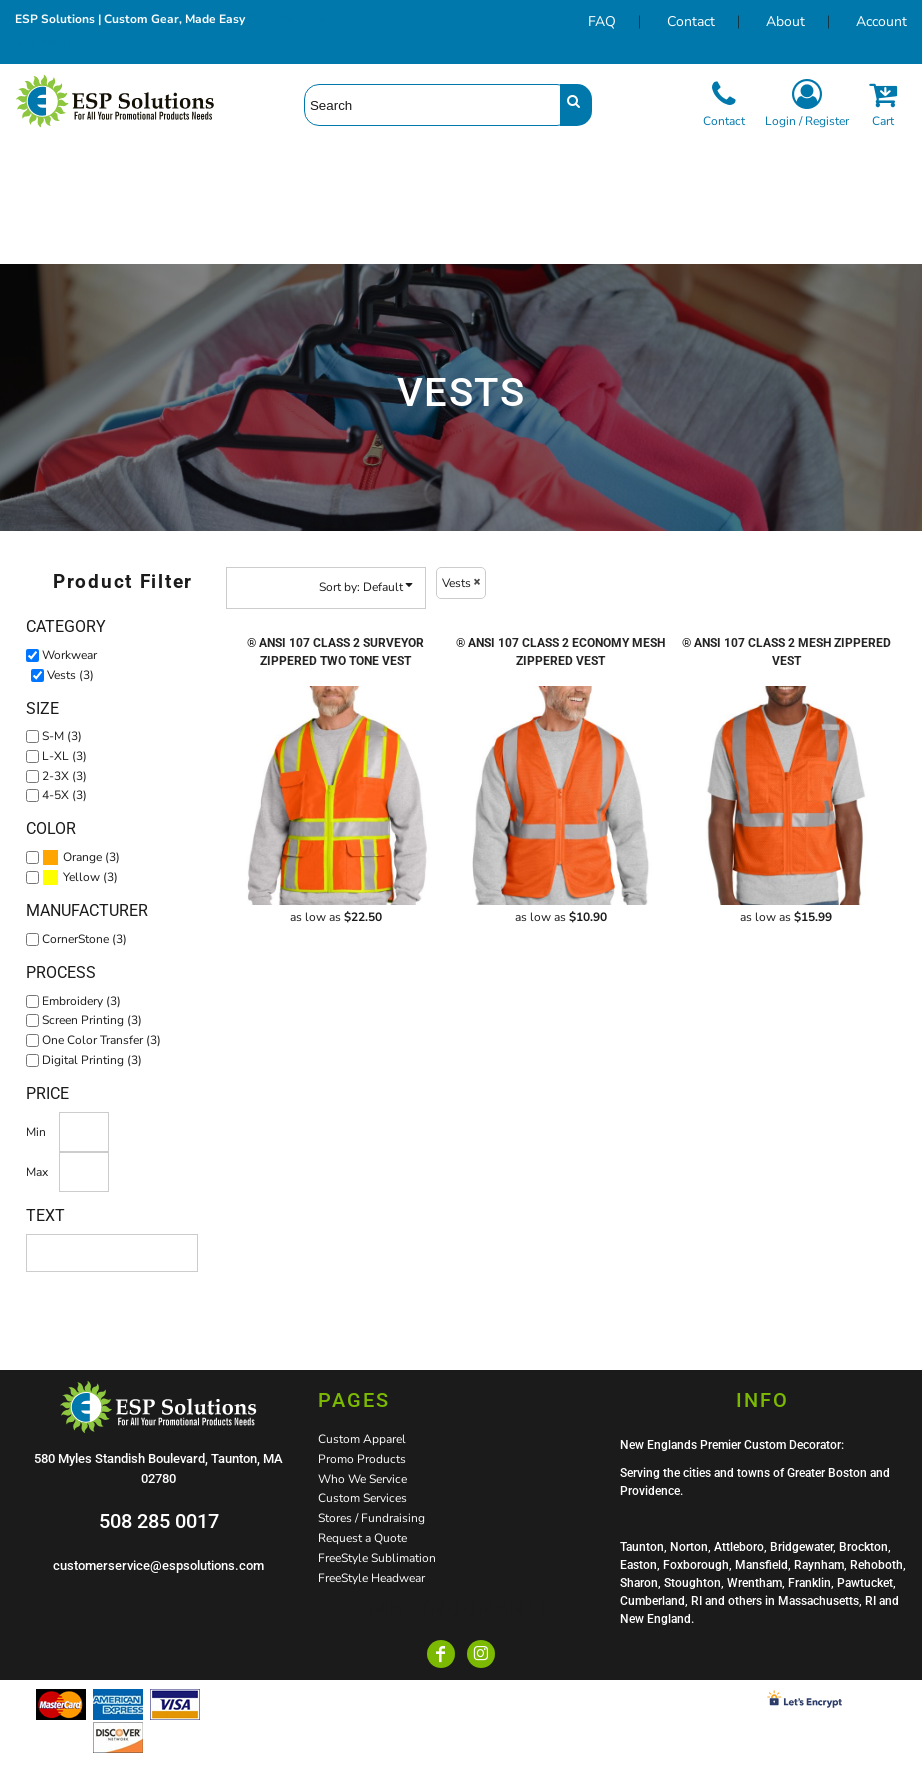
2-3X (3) (64, 776)
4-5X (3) (64, 795)
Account (881, 21)
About (785, 21)
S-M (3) (62, 736)
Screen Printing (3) (92, 1020)
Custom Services (362, 1498)
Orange (82, 857)
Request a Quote (362, 1538)
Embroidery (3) (81, 1001)
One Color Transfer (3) (101, 1040)
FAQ (602, 21)
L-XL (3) (64, 756)
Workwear (69, 655)
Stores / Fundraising (371, 1518)
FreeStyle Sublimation (377, 1558)
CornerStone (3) (84, 939)
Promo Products (362, 1459)
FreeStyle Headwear (371, 1578)
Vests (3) (70, 675)
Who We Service (362, 1479)
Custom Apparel (362, 1439)
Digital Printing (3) (92, 1060)
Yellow (81, 877)
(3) (81, 858)
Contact (691, 21)
